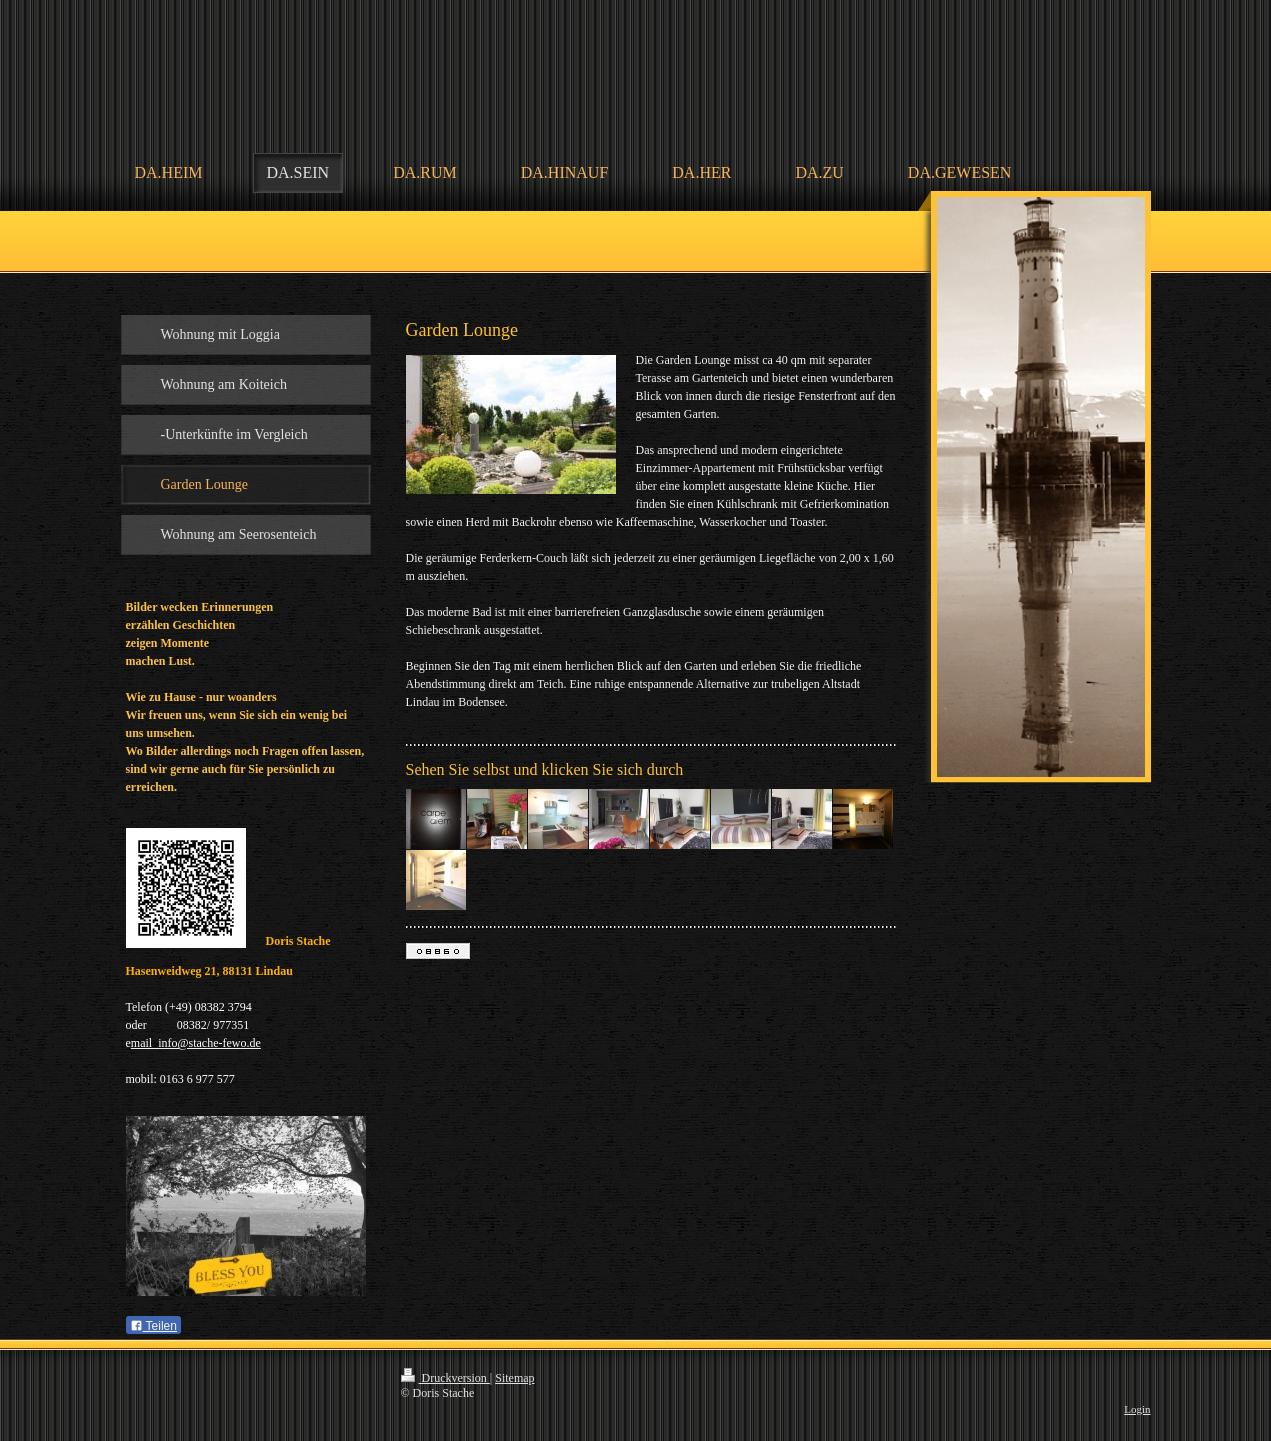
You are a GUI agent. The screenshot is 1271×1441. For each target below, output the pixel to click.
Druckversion (445, 1378)
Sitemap (514, 1378)
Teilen (153, 1326)
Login (1137, 1409)
